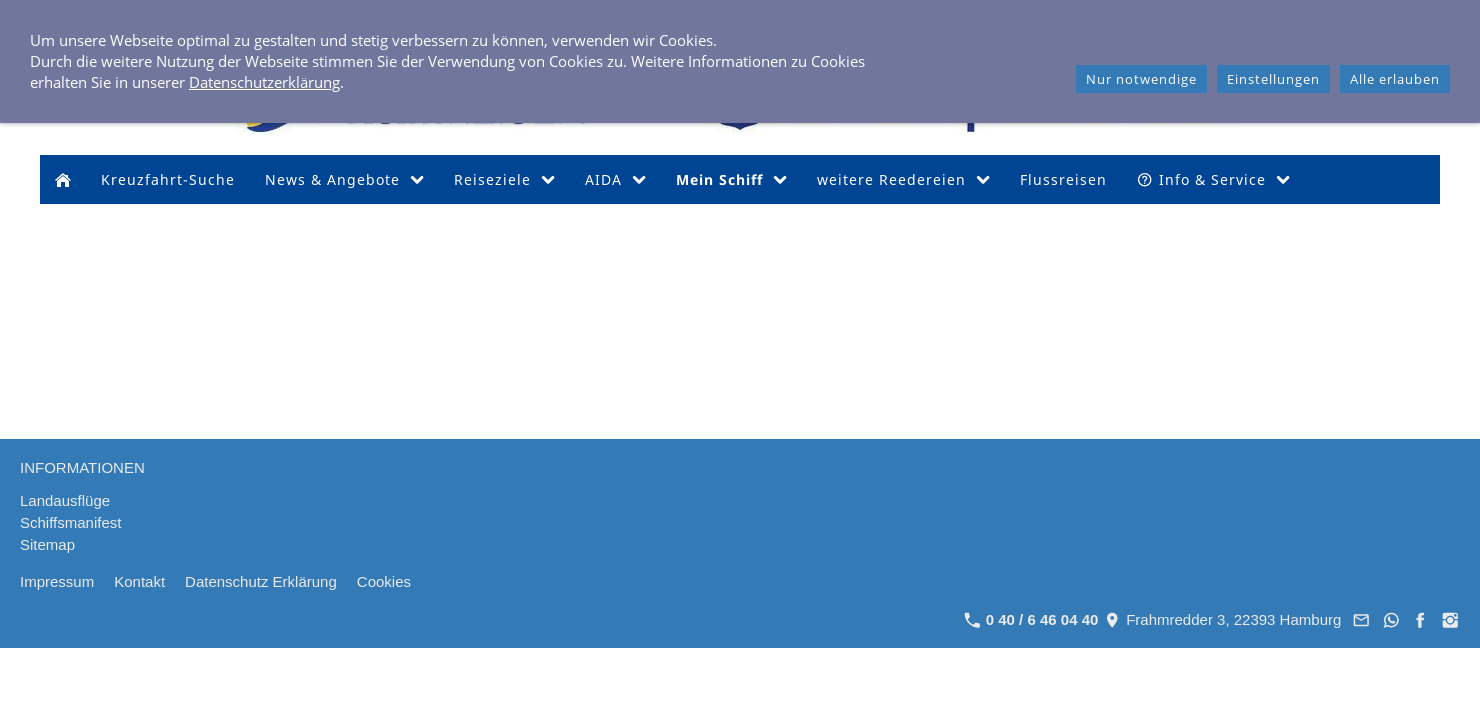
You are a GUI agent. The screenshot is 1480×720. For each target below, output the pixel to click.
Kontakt (139, 581)
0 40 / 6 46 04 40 (1031, 619)
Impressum (57, 581)
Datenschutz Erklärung (261, 581)
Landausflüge (65, 500)
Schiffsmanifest (70, 522)
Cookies (384, 581)
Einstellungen (1273, 79)
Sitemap (47, 544)
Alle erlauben (1395, 79)
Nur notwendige (1141, 79)
